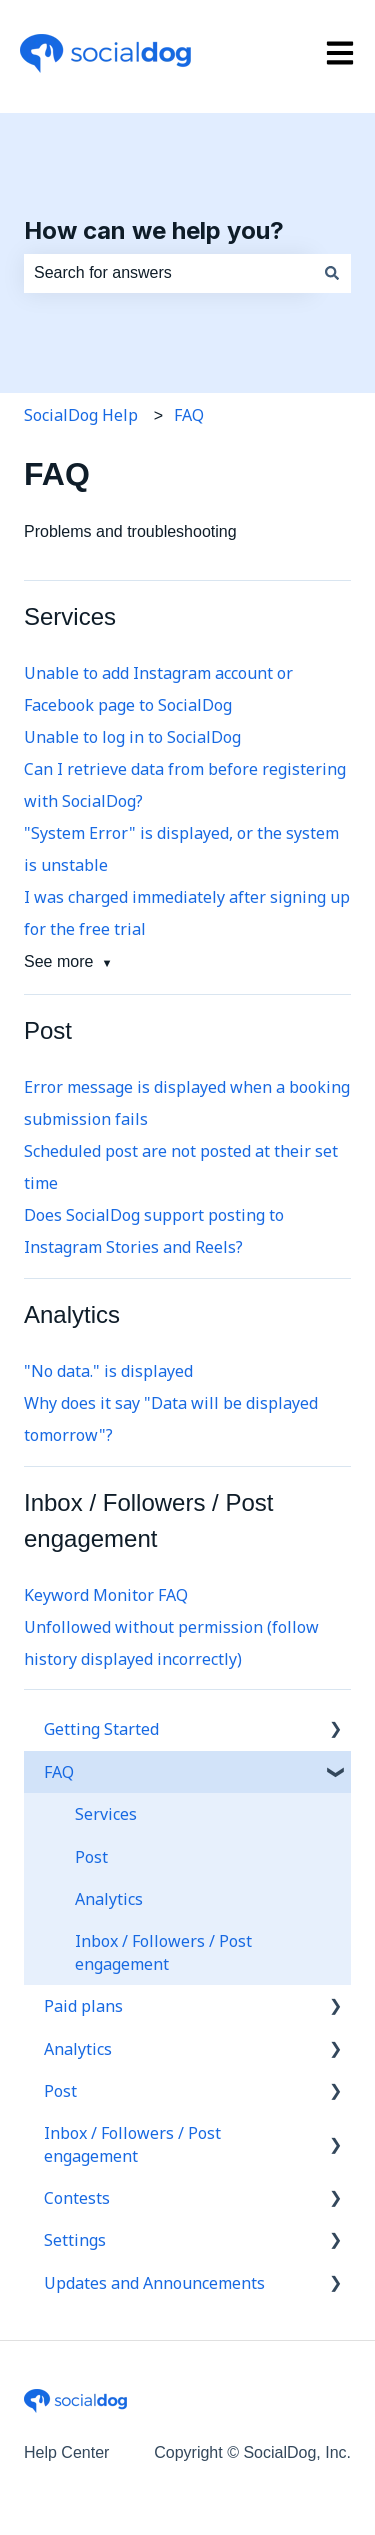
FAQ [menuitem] (59, 1772)
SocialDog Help (81, 415)
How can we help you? (154, 230)
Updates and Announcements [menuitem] (154, 2283)
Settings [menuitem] (75, 2240)
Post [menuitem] (91, 1857)
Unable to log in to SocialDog (132, 737)
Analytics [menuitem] (109, 1899)
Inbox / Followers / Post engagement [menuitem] (163, 1952)
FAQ (189, 415)
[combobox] (168, 273)
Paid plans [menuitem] (83, 2006)
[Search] (332, 273)
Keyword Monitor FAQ (106, 1595)
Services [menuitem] (106, 1814)
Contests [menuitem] (77, 2198)
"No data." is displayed (108, 1371)
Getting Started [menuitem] (101, 1729)
